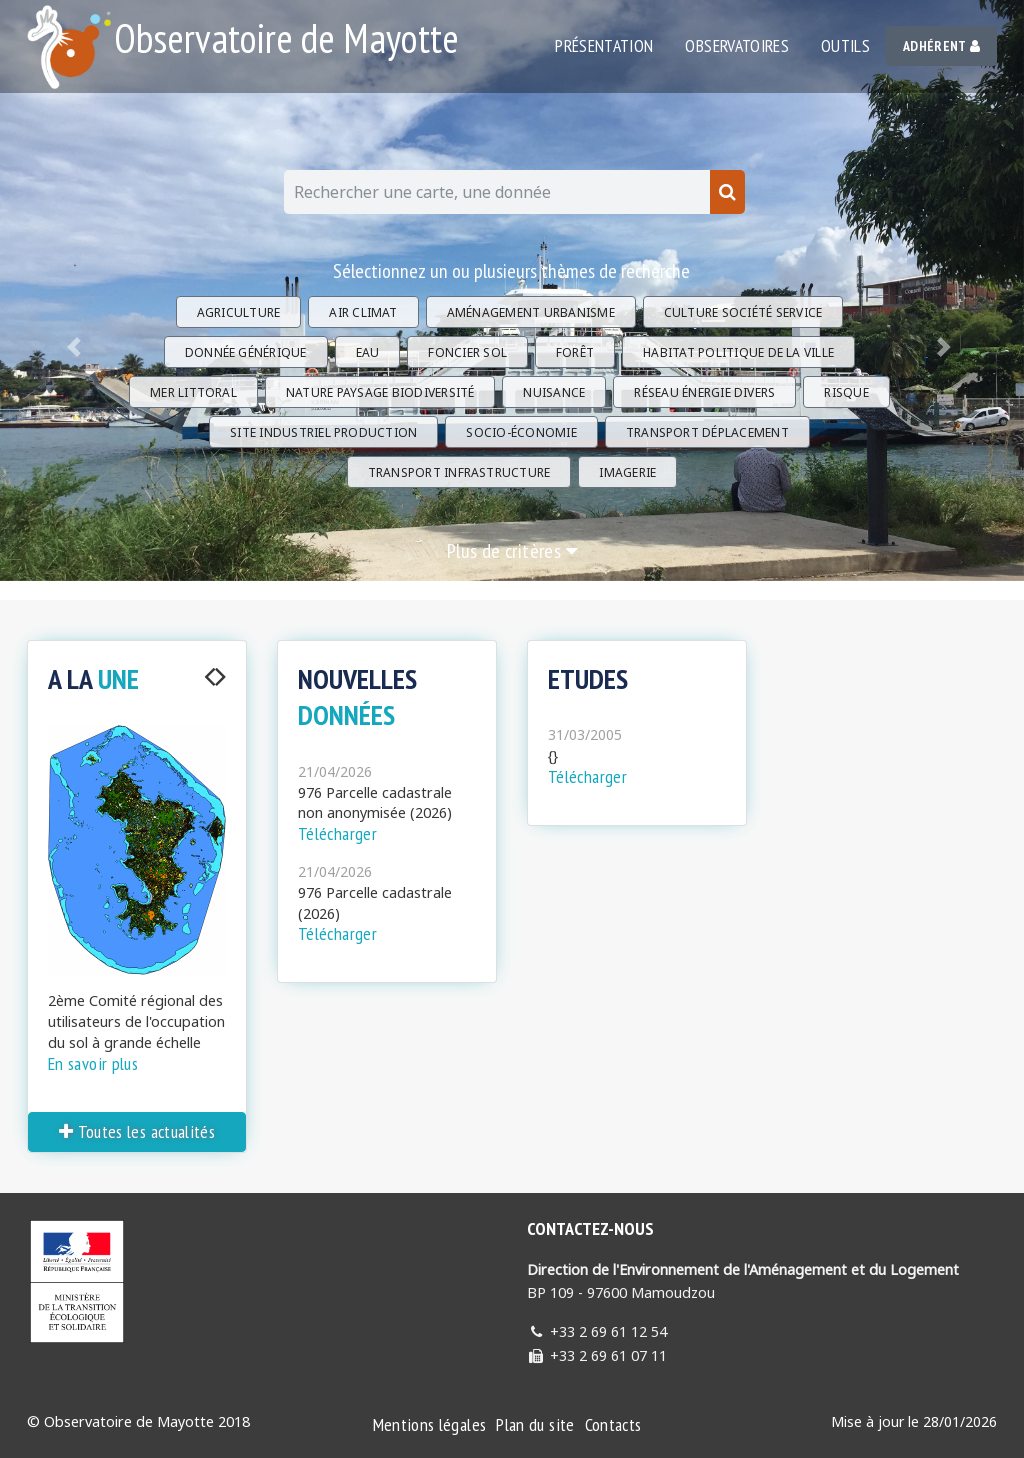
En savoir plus (123, 1063)
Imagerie (627, 472)
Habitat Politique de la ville (738, 352)
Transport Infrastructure (459, 472)
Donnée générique (246, 352)
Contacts (613, 1424)
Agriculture (239, 312)
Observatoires (737, 45)
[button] (77, 300)
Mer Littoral (193, 392)
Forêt (575, 352)
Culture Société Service (743, 312)
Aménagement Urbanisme (531, 312)
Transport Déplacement (707, 432)
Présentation (604, 45)
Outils (845, 45)
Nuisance (554, 392)
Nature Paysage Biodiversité (380, 392)
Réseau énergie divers (704, 392)
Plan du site (535, 1424)
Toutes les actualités (137, 1131)
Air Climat (363, 312)
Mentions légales (430, 1424)
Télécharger (337, 833)
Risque (846, 392)
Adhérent (941, 46)
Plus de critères (512, 551)
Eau (368, 352)
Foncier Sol (467, 352)
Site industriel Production (323, 432)
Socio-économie (521, 432)
